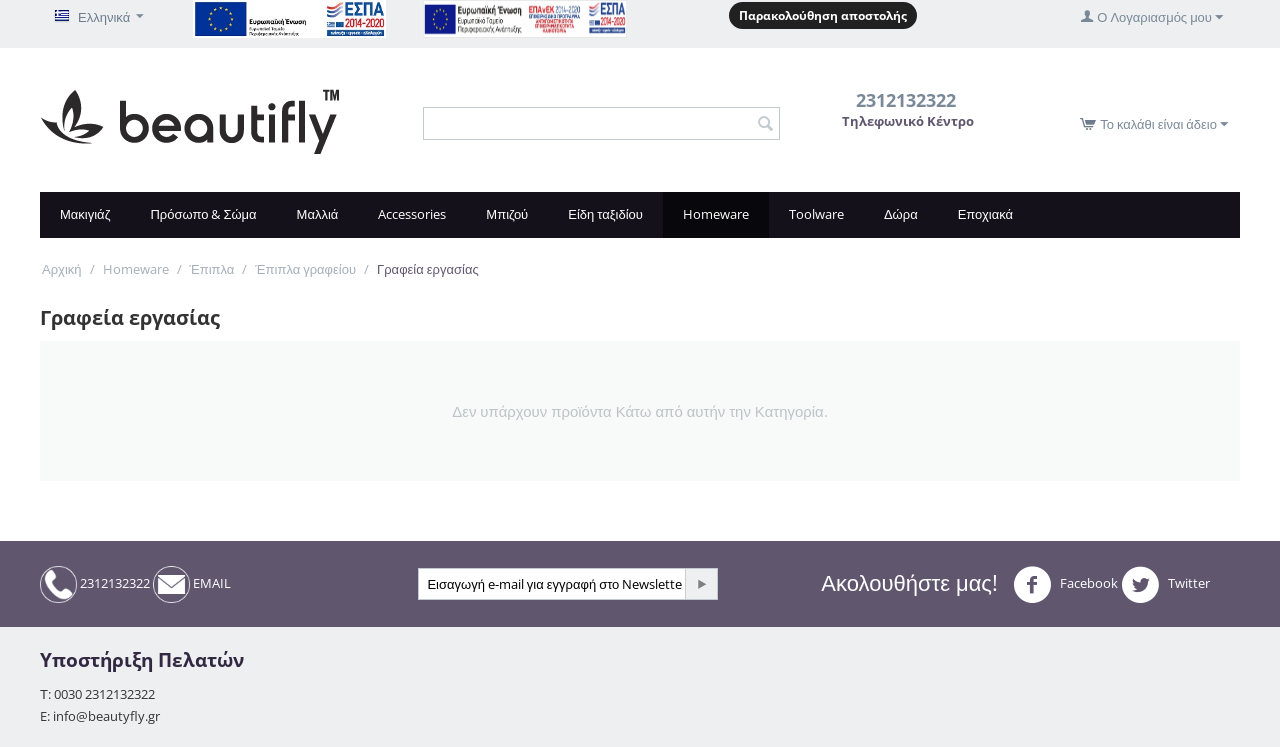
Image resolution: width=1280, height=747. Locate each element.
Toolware (816, 214)
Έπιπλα (212, 269)
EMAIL (192, 584)
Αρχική (62, 269)
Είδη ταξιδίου (605, 214)
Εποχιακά (985, 214)
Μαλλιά (318, 214)
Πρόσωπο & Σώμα (203, 214)
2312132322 (95, 584)
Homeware (716, 214)
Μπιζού (507, 214)
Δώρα (901, 214)
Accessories (412, 214)
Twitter (1165, 585)
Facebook (1065, 585)
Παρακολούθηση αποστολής (823, 15)
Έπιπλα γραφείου (305, 269)
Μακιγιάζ (85, 214)
